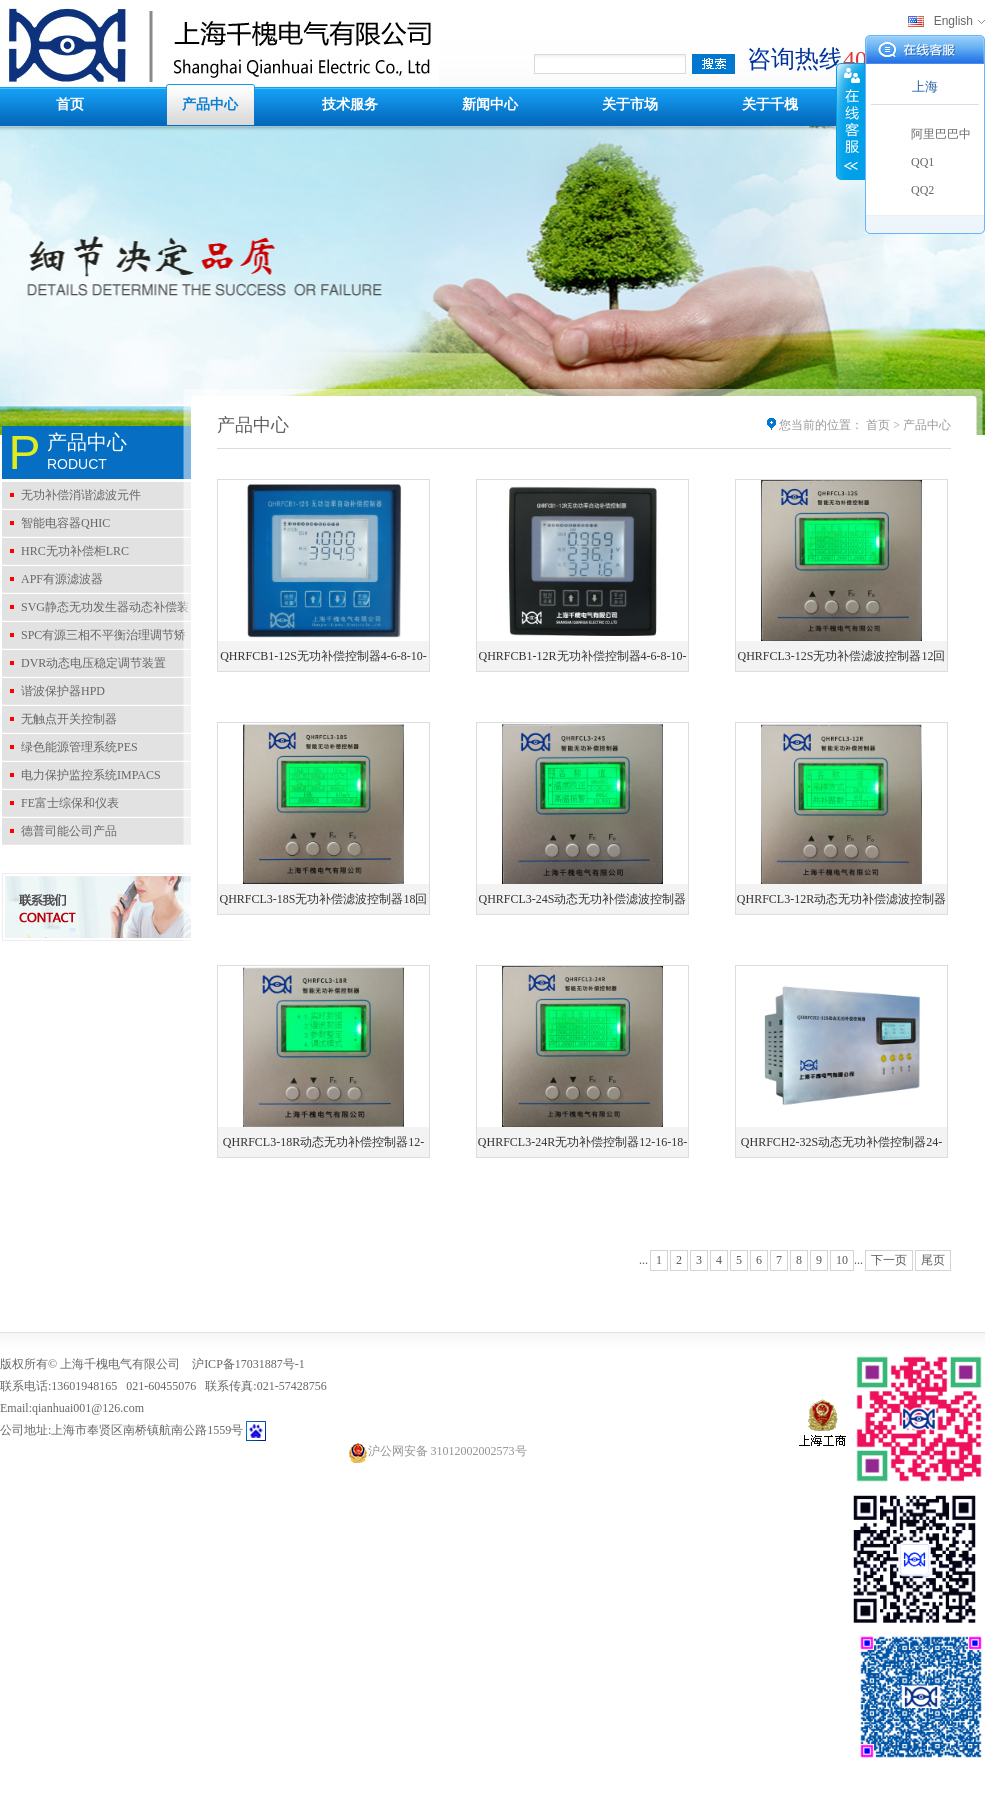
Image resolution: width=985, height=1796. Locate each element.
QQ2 (922, 190)
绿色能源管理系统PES (79, 747)
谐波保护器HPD (63, 691)
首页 (70, 104)
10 (842, 1260)
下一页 (889, 1260)
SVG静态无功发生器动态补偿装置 (95, 610)
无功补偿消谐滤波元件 (81, 495)
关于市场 (630, 104)
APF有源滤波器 (62, 579)
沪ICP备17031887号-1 (248, 1364)
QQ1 (922, 162)
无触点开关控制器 (69, 719)
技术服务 (350, 104)
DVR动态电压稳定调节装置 (93, 663)
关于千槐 (770, 104)
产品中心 (210, 104)
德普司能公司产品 (69, 831)
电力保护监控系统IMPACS (91, 775)
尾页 (933, 1260)
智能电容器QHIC (65, 523)
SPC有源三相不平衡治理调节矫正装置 (94, 638)
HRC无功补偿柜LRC (75, 551)
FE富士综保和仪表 (70, 803)
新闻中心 (490, 104)
